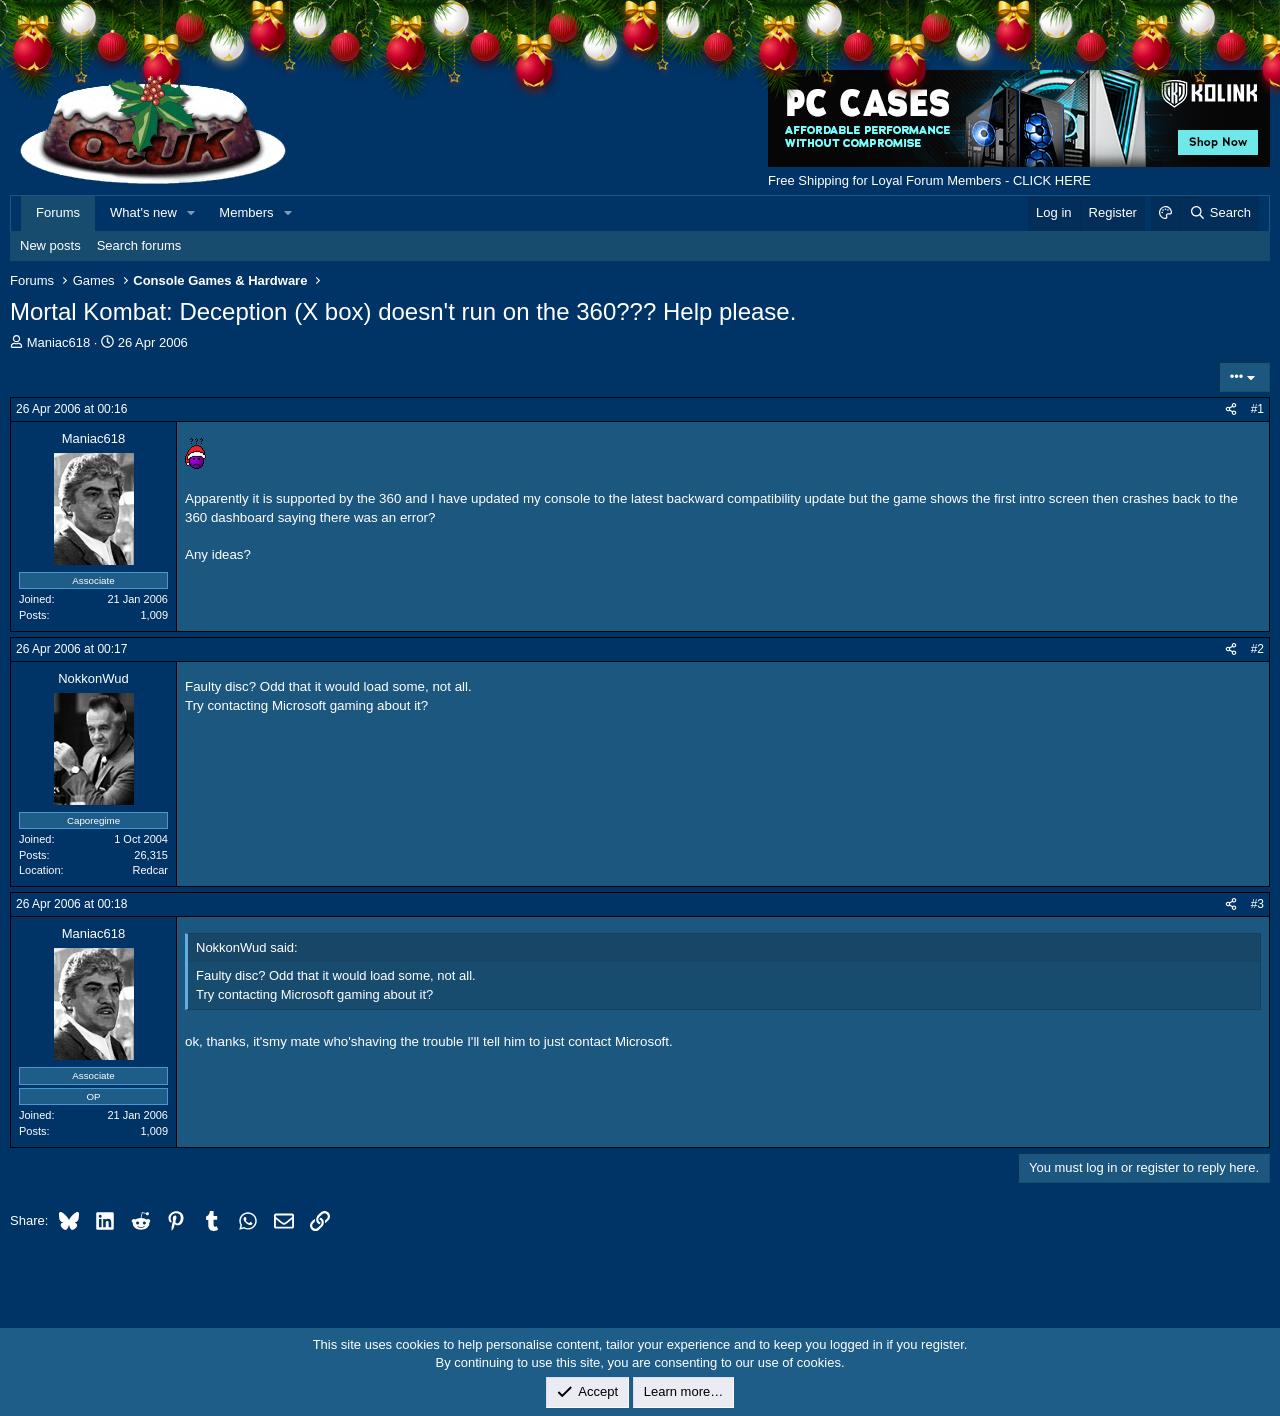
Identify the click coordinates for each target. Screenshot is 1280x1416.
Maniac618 (59, 342)
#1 (1257, 409)
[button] (192, 213)
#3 (1257, 904)
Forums (58, 212)
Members (246, 212)
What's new (143, 212)
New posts (50, 245)
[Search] (1219, 213)
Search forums (139, 245)
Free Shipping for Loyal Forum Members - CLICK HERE (929, 180)
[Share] (1231, 409)
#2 (1257, 649)
